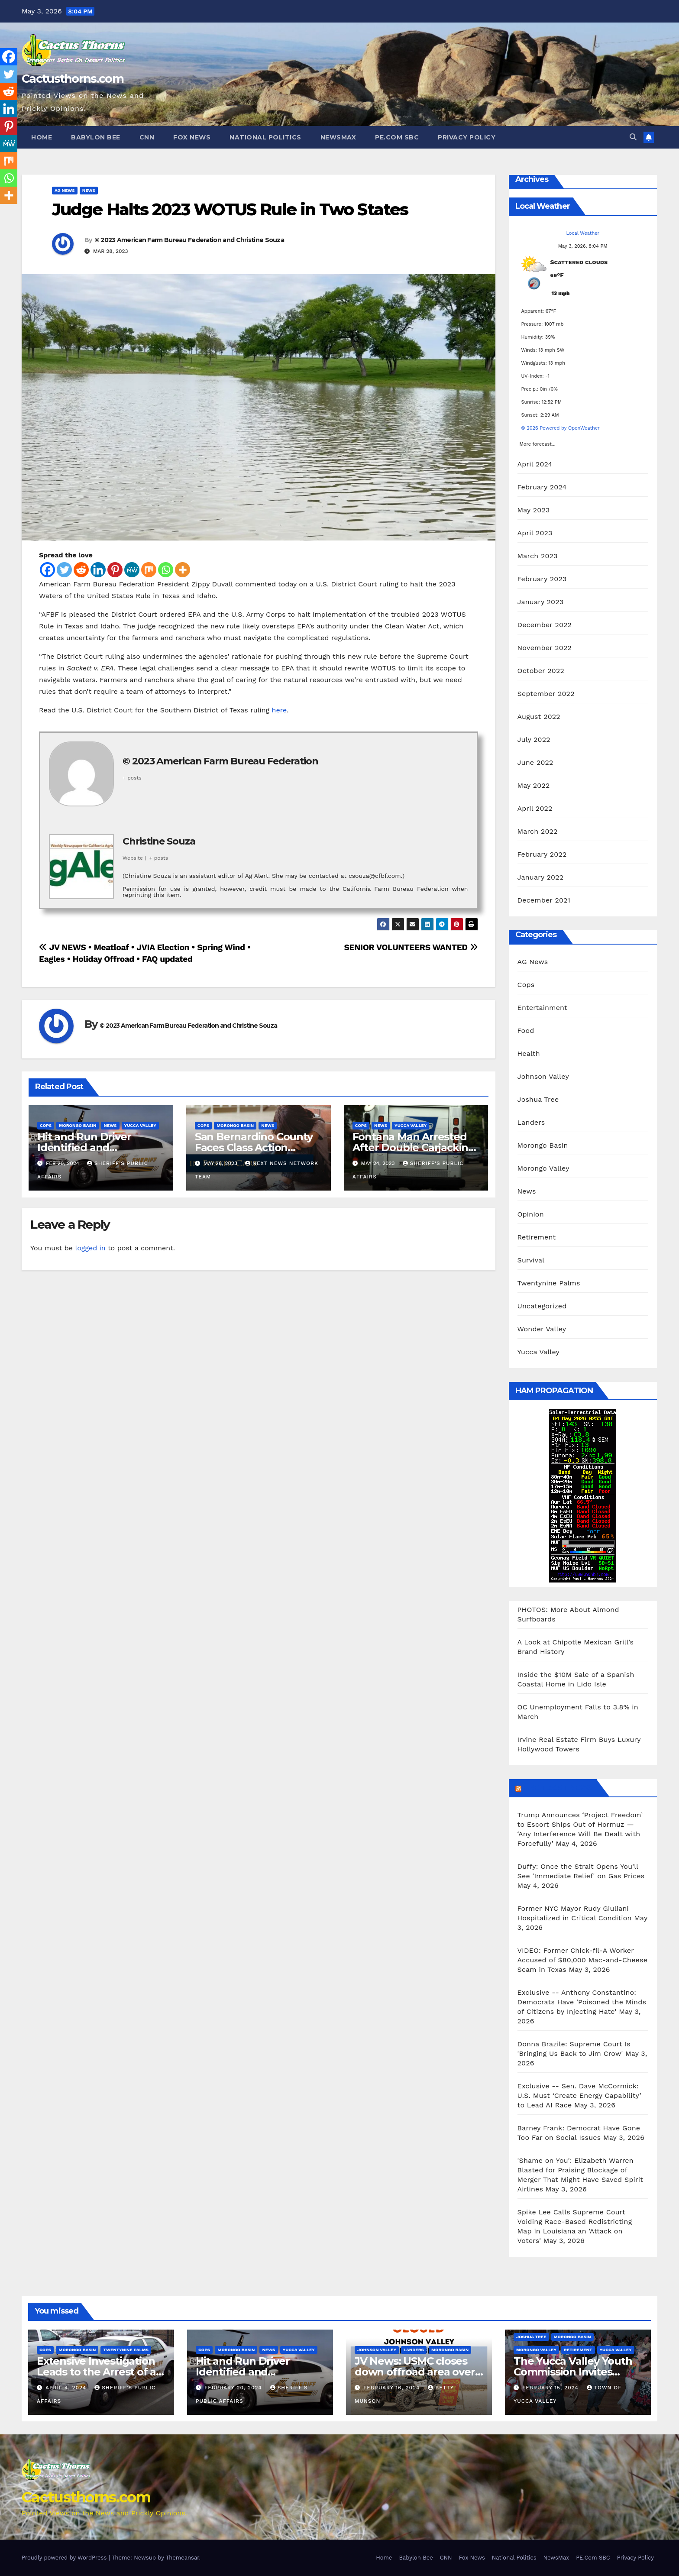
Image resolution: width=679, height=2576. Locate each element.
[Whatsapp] (165, 569)
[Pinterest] (115, 569)
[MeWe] (131, 569)
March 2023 (537, 556)
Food (525, 1030)
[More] (182, 569)
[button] (633, 137)
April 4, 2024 (66, 2388)
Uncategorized (542, 1306)
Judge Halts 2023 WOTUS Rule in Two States (230, 209)
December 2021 (544, 900)
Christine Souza (159, 841)
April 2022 (535, 808)
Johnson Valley (543, 1076)
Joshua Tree (538, 1099)
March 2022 (537, 831)
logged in (90, 1248)
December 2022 (544, 625)
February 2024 (542, 487)
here (279, 710)
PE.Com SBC (397, 137)
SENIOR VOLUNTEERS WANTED (411, 947)
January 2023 (540, 602)
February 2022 (542, 854)
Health (528, 1053)
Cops (46, 1125)
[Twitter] (64, 569)
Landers (531, 1122)
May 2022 (533, 785)
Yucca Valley (140, 1125)
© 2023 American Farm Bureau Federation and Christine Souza (189, 240)
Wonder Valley (541, 1329)
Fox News (191, 137)
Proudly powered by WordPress (65, 2557)
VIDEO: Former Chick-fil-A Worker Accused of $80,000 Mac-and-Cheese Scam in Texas (582, 1960)
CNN (147, 137)
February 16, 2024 (392, 2388)
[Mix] (148, 569)
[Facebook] (47, 569)
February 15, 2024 (551, 2388)
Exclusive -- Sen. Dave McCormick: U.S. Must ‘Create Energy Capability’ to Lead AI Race (579, 2095)
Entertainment (542, 1007)
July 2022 (533, 739)
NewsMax (338, 137)
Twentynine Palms (548, 1283)
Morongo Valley (543, 1168)
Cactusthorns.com (72, 78)
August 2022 (538, 716)
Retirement (536, 1237)
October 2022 (540, 671)
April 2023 (535, 533)
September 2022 (546, 693)
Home (41, 137)
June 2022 (535, 762)
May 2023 (533, 510)
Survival (531, 1260)
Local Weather (582, 233)
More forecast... (538, 441)
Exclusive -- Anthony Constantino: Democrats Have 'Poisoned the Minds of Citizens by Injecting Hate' (582, 2002)
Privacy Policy (466, 137)
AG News (65, 190)
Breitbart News (558, 1788)
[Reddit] (81, 569)
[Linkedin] (98, 569)
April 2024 (535, 464)
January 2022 (540, 877)
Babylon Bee (95, 137)
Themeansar (182, 2557)
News (88, 190)
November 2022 (544, 648)
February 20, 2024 (234, 2388)
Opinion (530, 1214)
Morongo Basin (77, 1125)
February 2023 (542, 579)
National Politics (265, 137)
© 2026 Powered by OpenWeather (560, 428)
